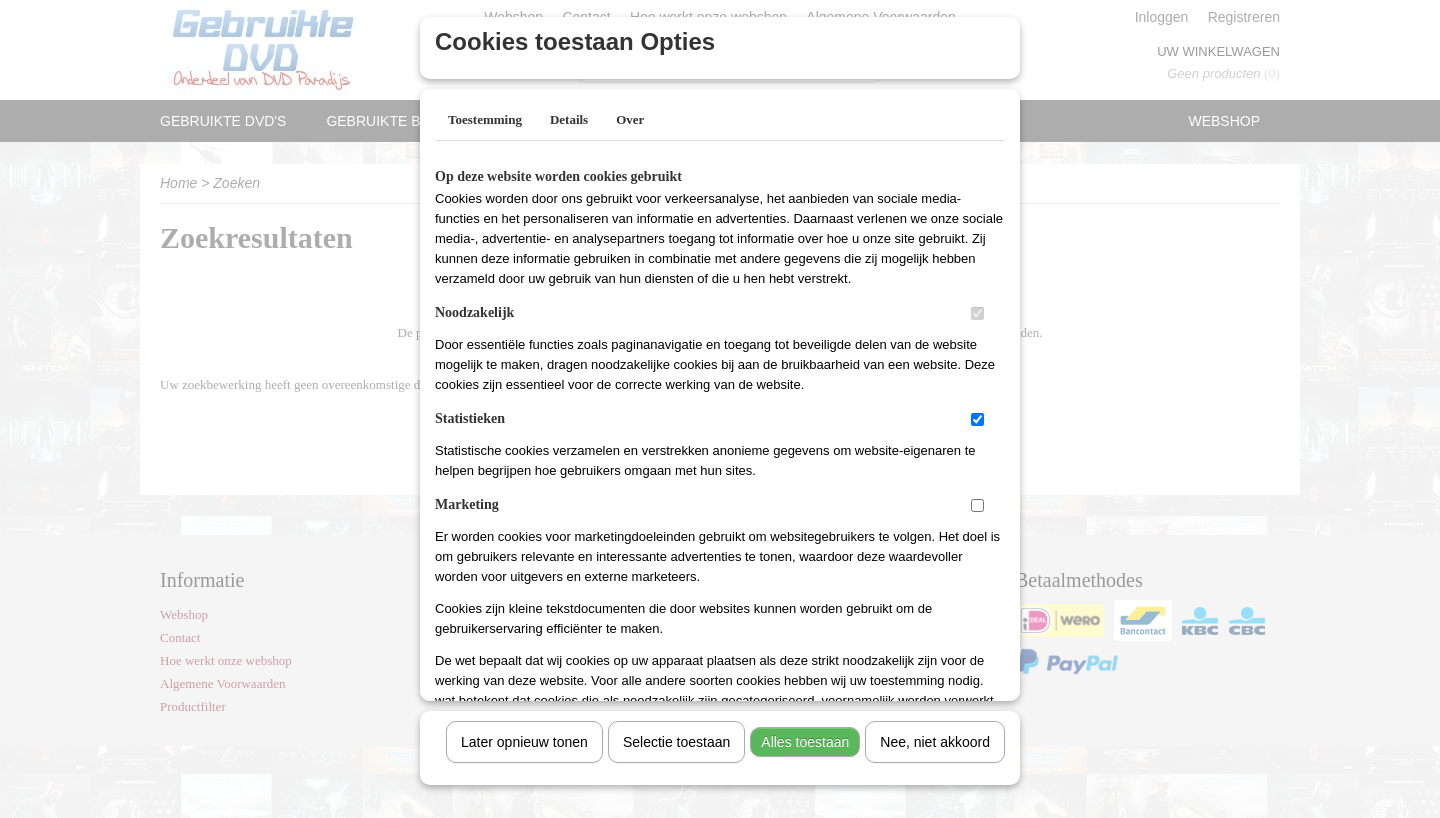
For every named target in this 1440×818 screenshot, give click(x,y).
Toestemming (485, 112)
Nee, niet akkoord (935, 735)
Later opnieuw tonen (524, 735)
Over (630, 112)
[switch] (977, 306)
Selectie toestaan (676, 735)
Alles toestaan (805, 735)
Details (569, 112)
